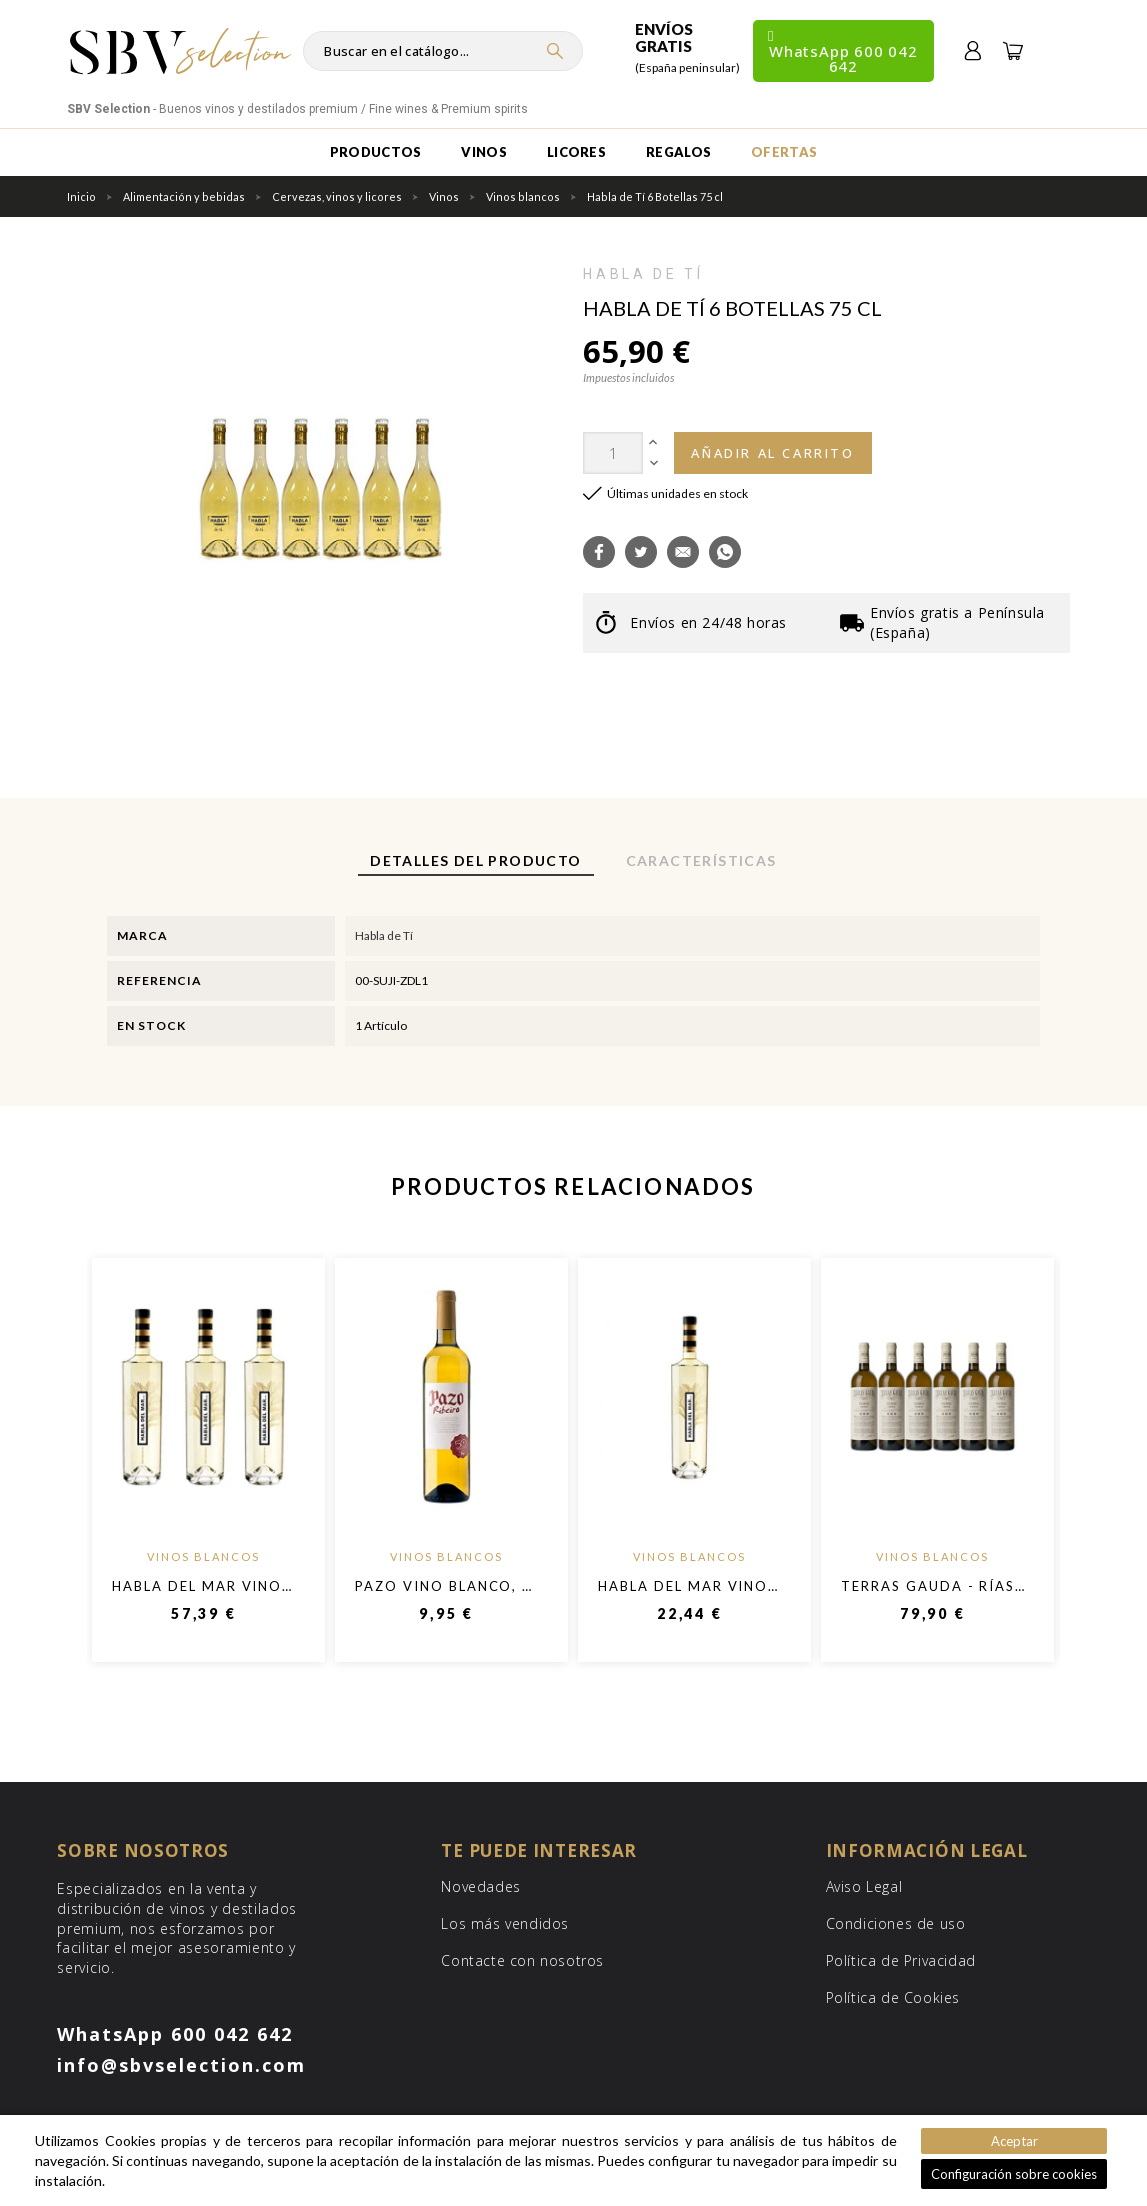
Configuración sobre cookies (1014, 2174)
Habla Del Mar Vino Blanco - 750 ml (754, 1586)
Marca (142, 935)
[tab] (475, 862)
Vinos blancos (203, 1556)
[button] (599, 552)
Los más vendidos (505, 1923)
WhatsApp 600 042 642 (175, 2034)
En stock (151, 1025)
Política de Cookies (893, 1997)
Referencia (159, 980)
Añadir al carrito (772, 453)
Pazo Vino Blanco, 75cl (458, 1586)
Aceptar (1014, 2141)
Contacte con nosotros (522, 1960)
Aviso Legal (864, 1886)
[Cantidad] (613, 453)
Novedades (480, 1886)
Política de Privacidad (901, 1960)
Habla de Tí (643, 274)
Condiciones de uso (896, 1923)
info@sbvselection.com (181, 2065)
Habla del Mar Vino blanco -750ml (263, 1586)
